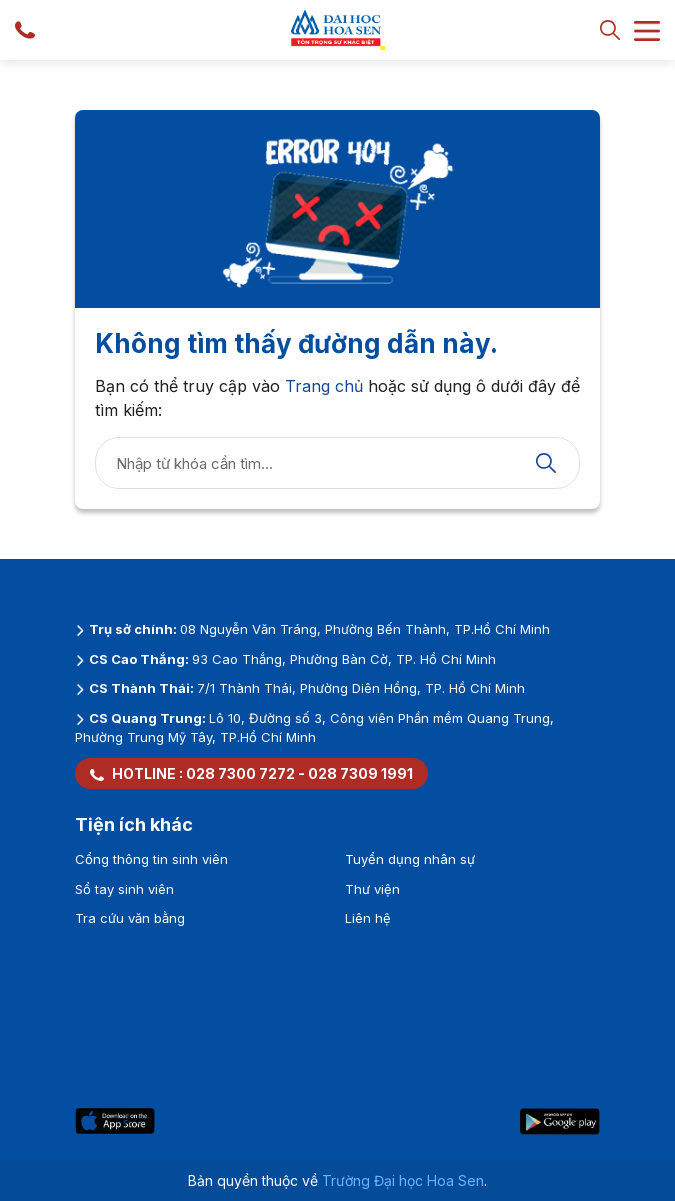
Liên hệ (368, 918)
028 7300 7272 (240, 773)
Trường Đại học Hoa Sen (403, 1180)
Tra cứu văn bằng (130, 918)
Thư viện (372, 889)
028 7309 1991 (360, 773)
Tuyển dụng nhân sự (410, 859)
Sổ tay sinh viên (124, 889)
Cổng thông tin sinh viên (151, 859)
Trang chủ (324, 386)
